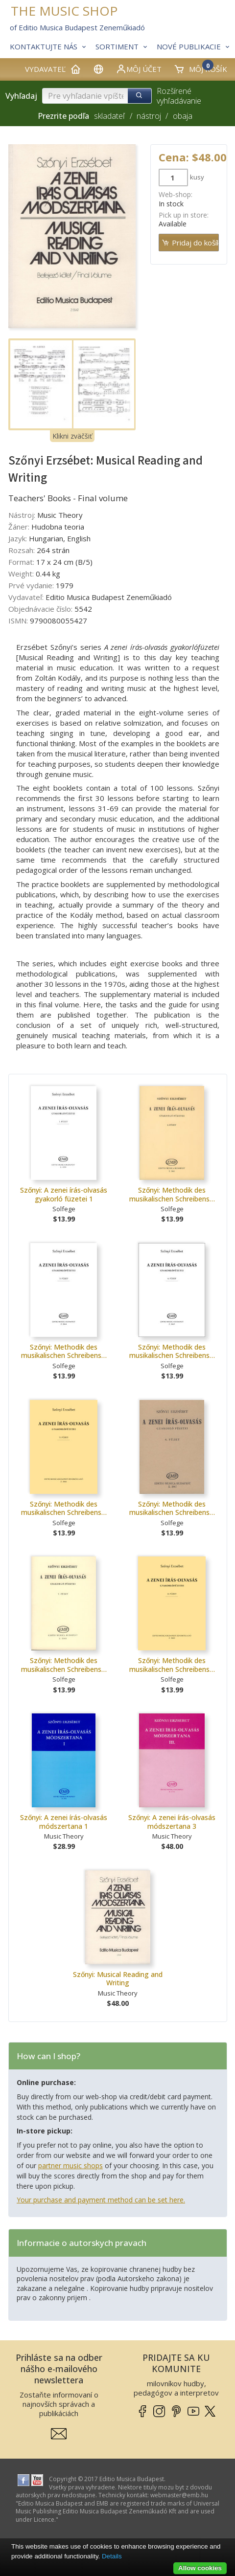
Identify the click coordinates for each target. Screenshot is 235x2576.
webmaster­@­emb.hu (179, 2495)
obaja (182, 116)
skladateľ (109, 116)
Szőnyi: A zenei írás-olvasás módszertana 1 (63, 1822)
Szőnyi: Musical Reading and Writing (118, 1979)
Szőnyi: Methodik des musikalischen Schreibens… (172, 1194)
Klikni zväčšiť (72, 436)
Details (112, 2556)
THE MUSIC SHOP (64, 11)
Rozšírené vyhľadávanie (179, 96)
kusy (197, 177)
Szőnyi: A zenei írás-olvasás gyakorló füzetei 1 (63, 1194)
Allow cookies (200, 2568)
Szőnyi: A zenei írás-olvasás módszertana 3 (171, 1822)
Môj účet (139, 69)
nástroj (149, 116)
